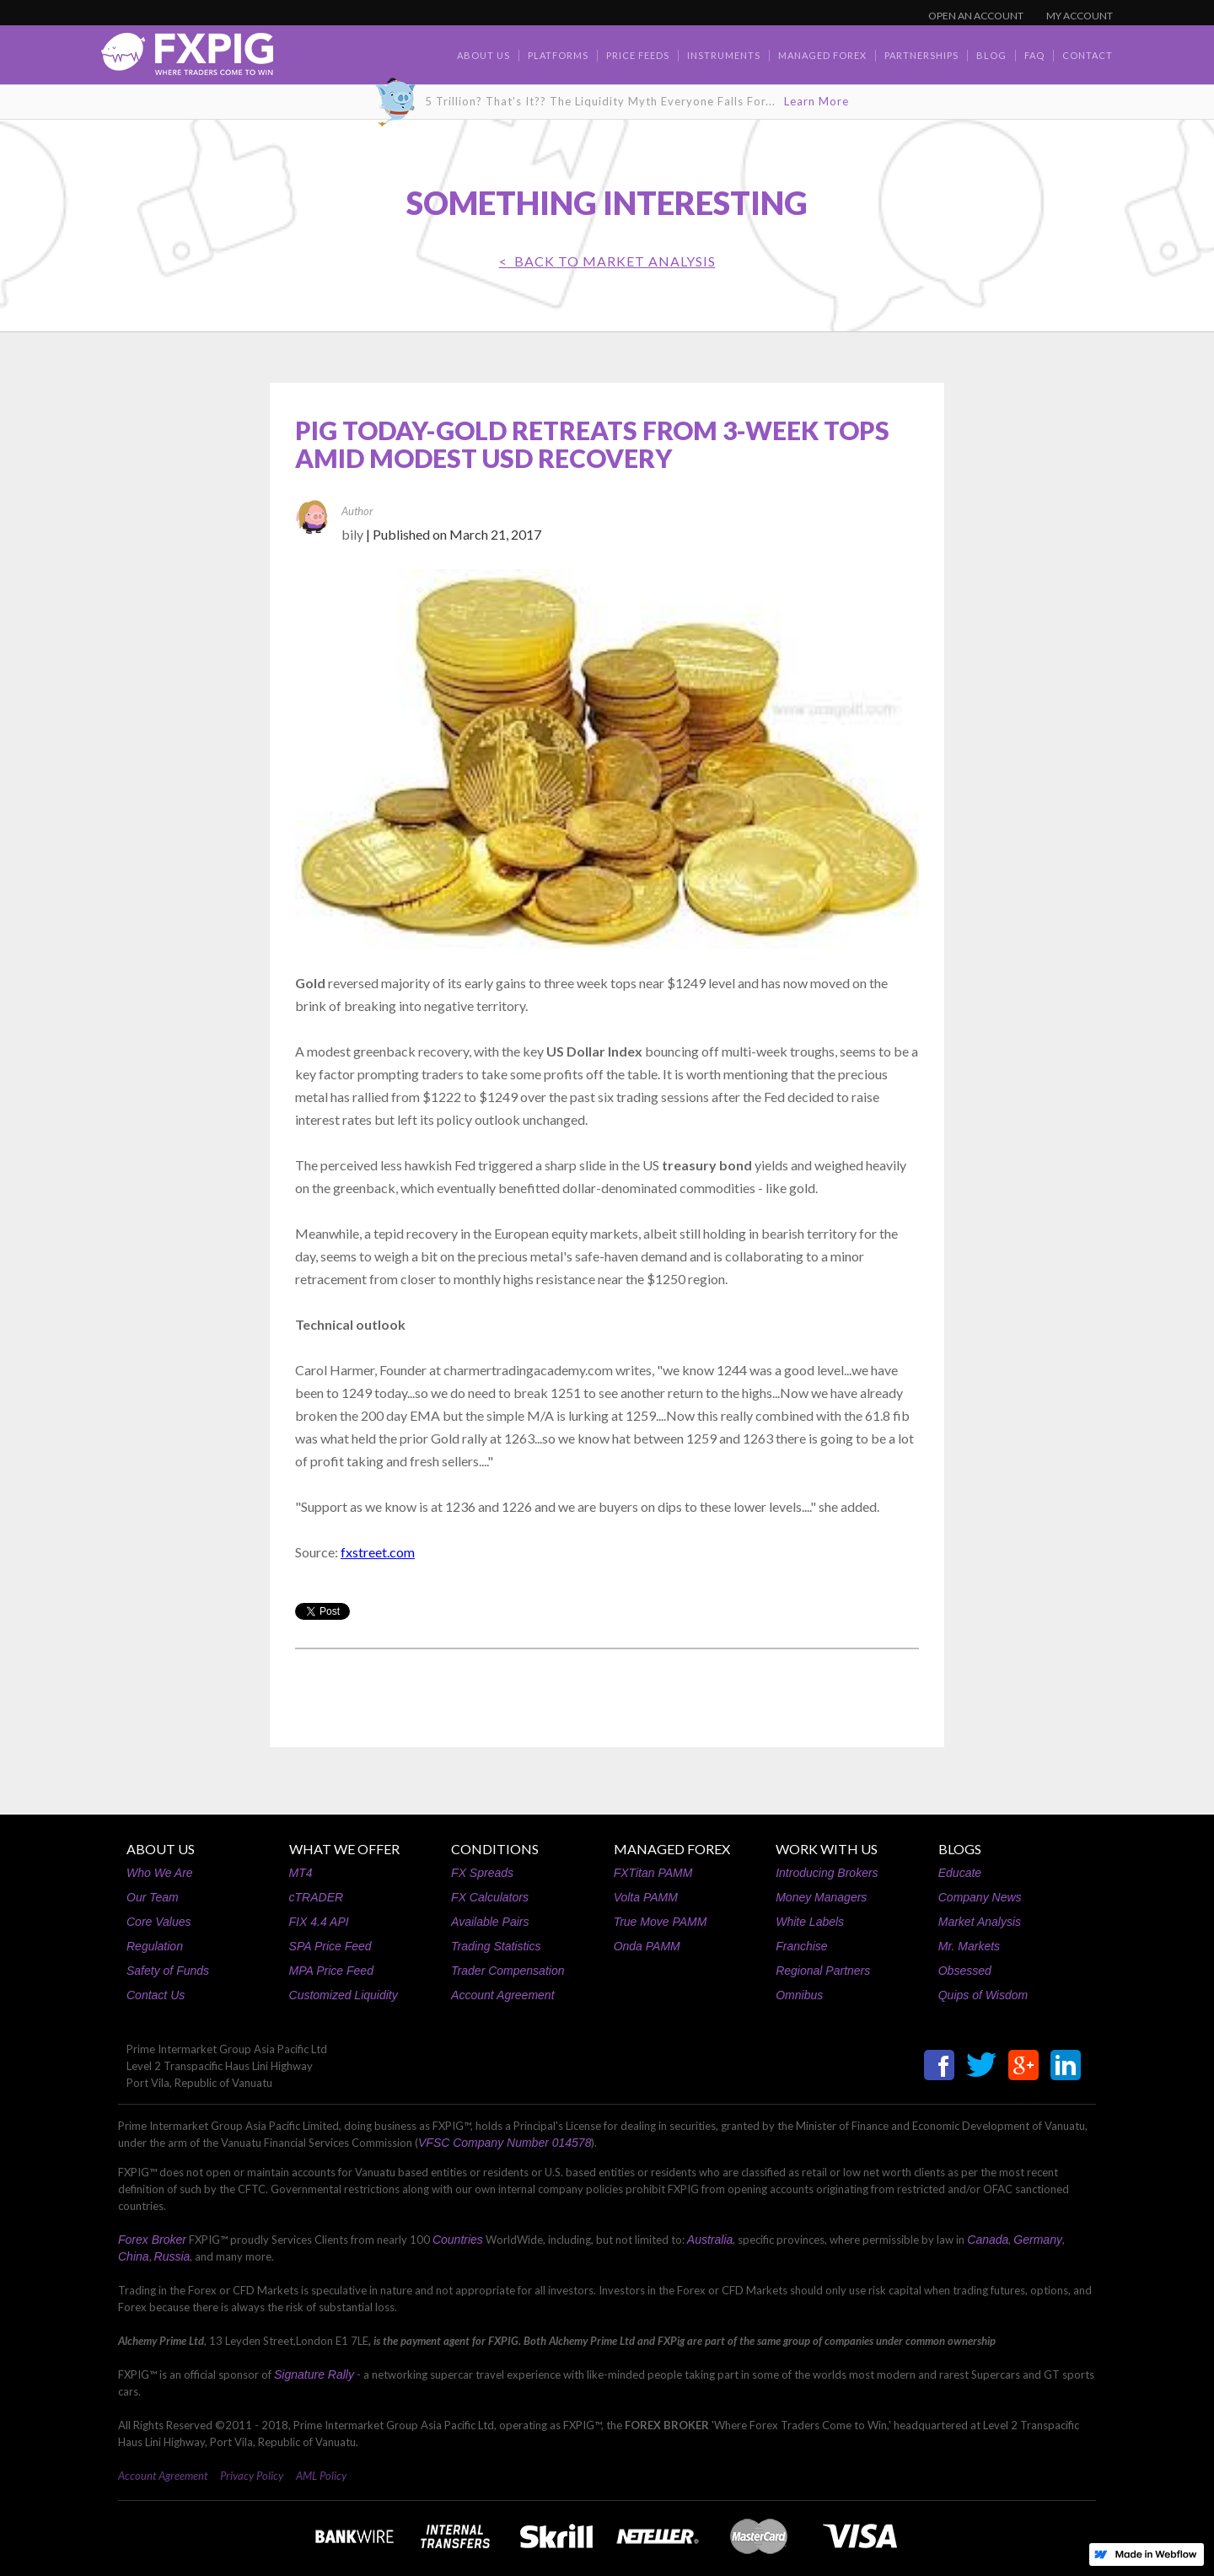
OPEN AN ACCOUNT (975, 15)
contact (1087, 55)
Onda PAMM (647, 1946)
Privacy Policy (251, 2475)
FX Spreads (482, 1873)
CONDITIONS (495, 1849)
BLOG (991, 55)
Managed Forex (822, 55)
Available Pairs (490, 1921)
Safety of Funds (167, 1970)
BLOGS (959, 1849)
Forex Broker (152, 2239)
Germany (1037, 2239)
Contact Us (155, 1995)
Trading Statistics (495, 1946)
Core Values (158, 1921)
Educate (959, 1873)
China (133, 2256)
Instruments (723, 55)
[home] (187, 58)
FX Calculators (490, 1897)
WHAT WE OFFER (344, 1849)
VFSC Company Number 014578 (504, 2142)
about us (483, 55)
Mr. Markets (969, 1946)
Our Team (152, 1897)
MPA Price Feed (331, 1970)
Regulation (154, 1946)
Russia (172, 2256)
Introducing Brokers (827, 1873)
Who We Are (159, 1873)
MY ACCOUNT (1079, 15)
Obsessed (964, 1970)
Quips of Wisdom (983, 1995)
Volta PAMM (646, 1897)
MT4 (301, 1873)
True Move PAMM (660, 1921)
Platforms (558, 55)
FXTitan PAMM (653, 1873)
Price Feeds (637, 55)
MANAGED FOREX (672, 1849)
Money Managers (821, 1897)
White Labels (810, 1921)
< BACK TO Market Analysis (607, 261)
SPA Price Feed (330, 1946)
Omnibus (799, 1995)
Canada (987, 2239)
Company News (980, 1897)
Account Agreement (502, 1995)
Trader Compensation (507, 1970)
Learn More (816, 101)
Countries (457, 2239)
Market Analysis (979, 1921)
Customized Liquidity (343, 1995)
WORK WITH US (827, 1849)
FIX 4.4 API (319, 1921)
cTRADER (316, 1897)
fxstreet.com (378, 1552)
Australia (710, 2239)
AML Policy (321, 2475)
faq (1034, 55)
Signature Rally (314, 2374)
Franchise (801, 1946)
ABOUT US (160, 1849)
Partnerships (921, 55)
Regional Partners (823, 1970)
